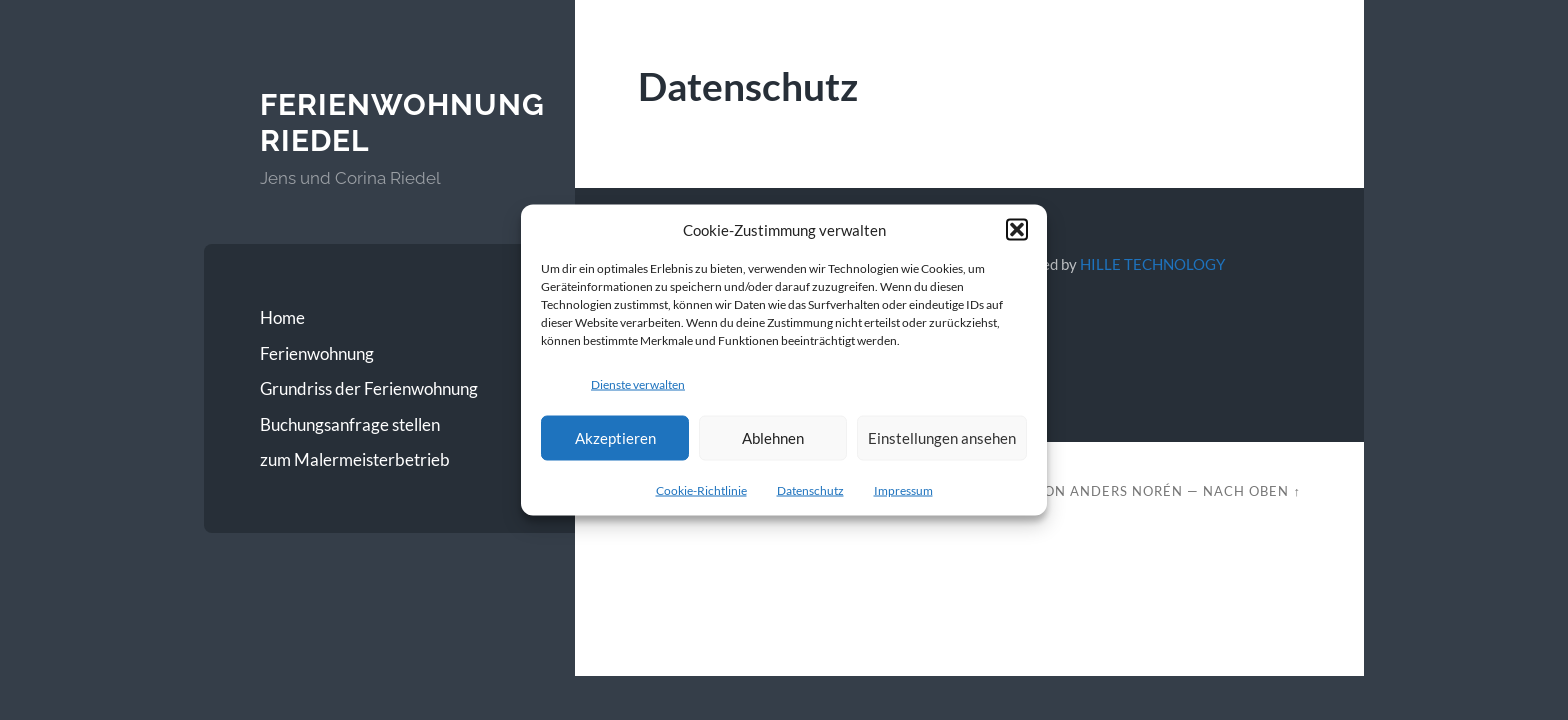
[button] (1017, 230)
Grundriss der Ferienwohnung (369, 388)
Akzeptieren (615, 438)
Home (282, 317)
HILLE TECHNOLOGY (1152, 264)
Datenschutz (810, 489)
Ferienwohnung (317, 353)
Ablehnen (773, 438)
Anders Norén (1126, 491)
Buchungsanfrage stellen (350, 424)
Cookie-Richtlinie (701, 489)
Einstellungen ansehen (942, 438)
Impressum (903, 489)
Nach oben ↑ (1251, 491)
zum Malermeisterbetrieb (355, 459)
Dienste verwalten (638, 384)
